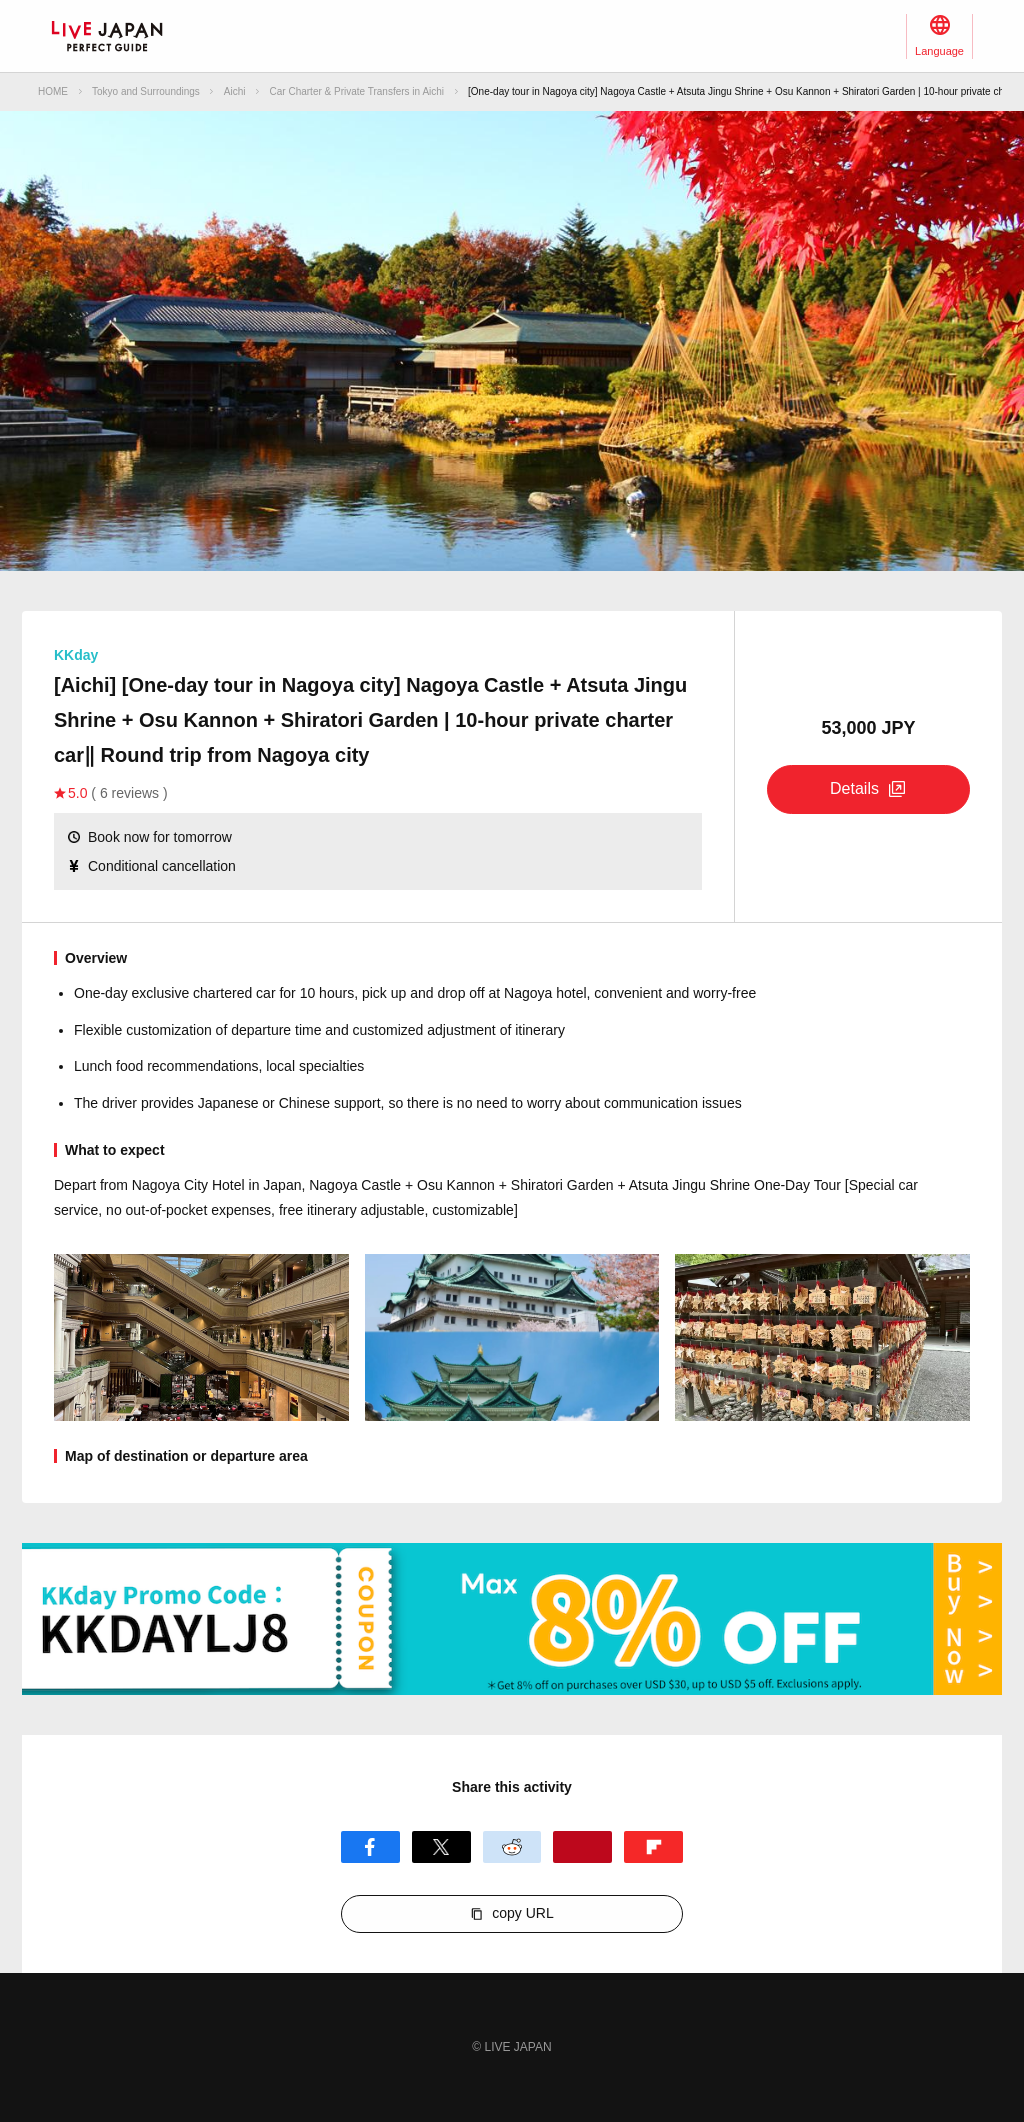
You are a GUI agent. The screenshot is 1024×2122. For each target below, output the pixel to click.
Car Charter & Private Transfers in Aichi (357, 91)
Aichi (235, 91)
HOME (53, 91)
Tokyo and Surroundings (146, 91)
